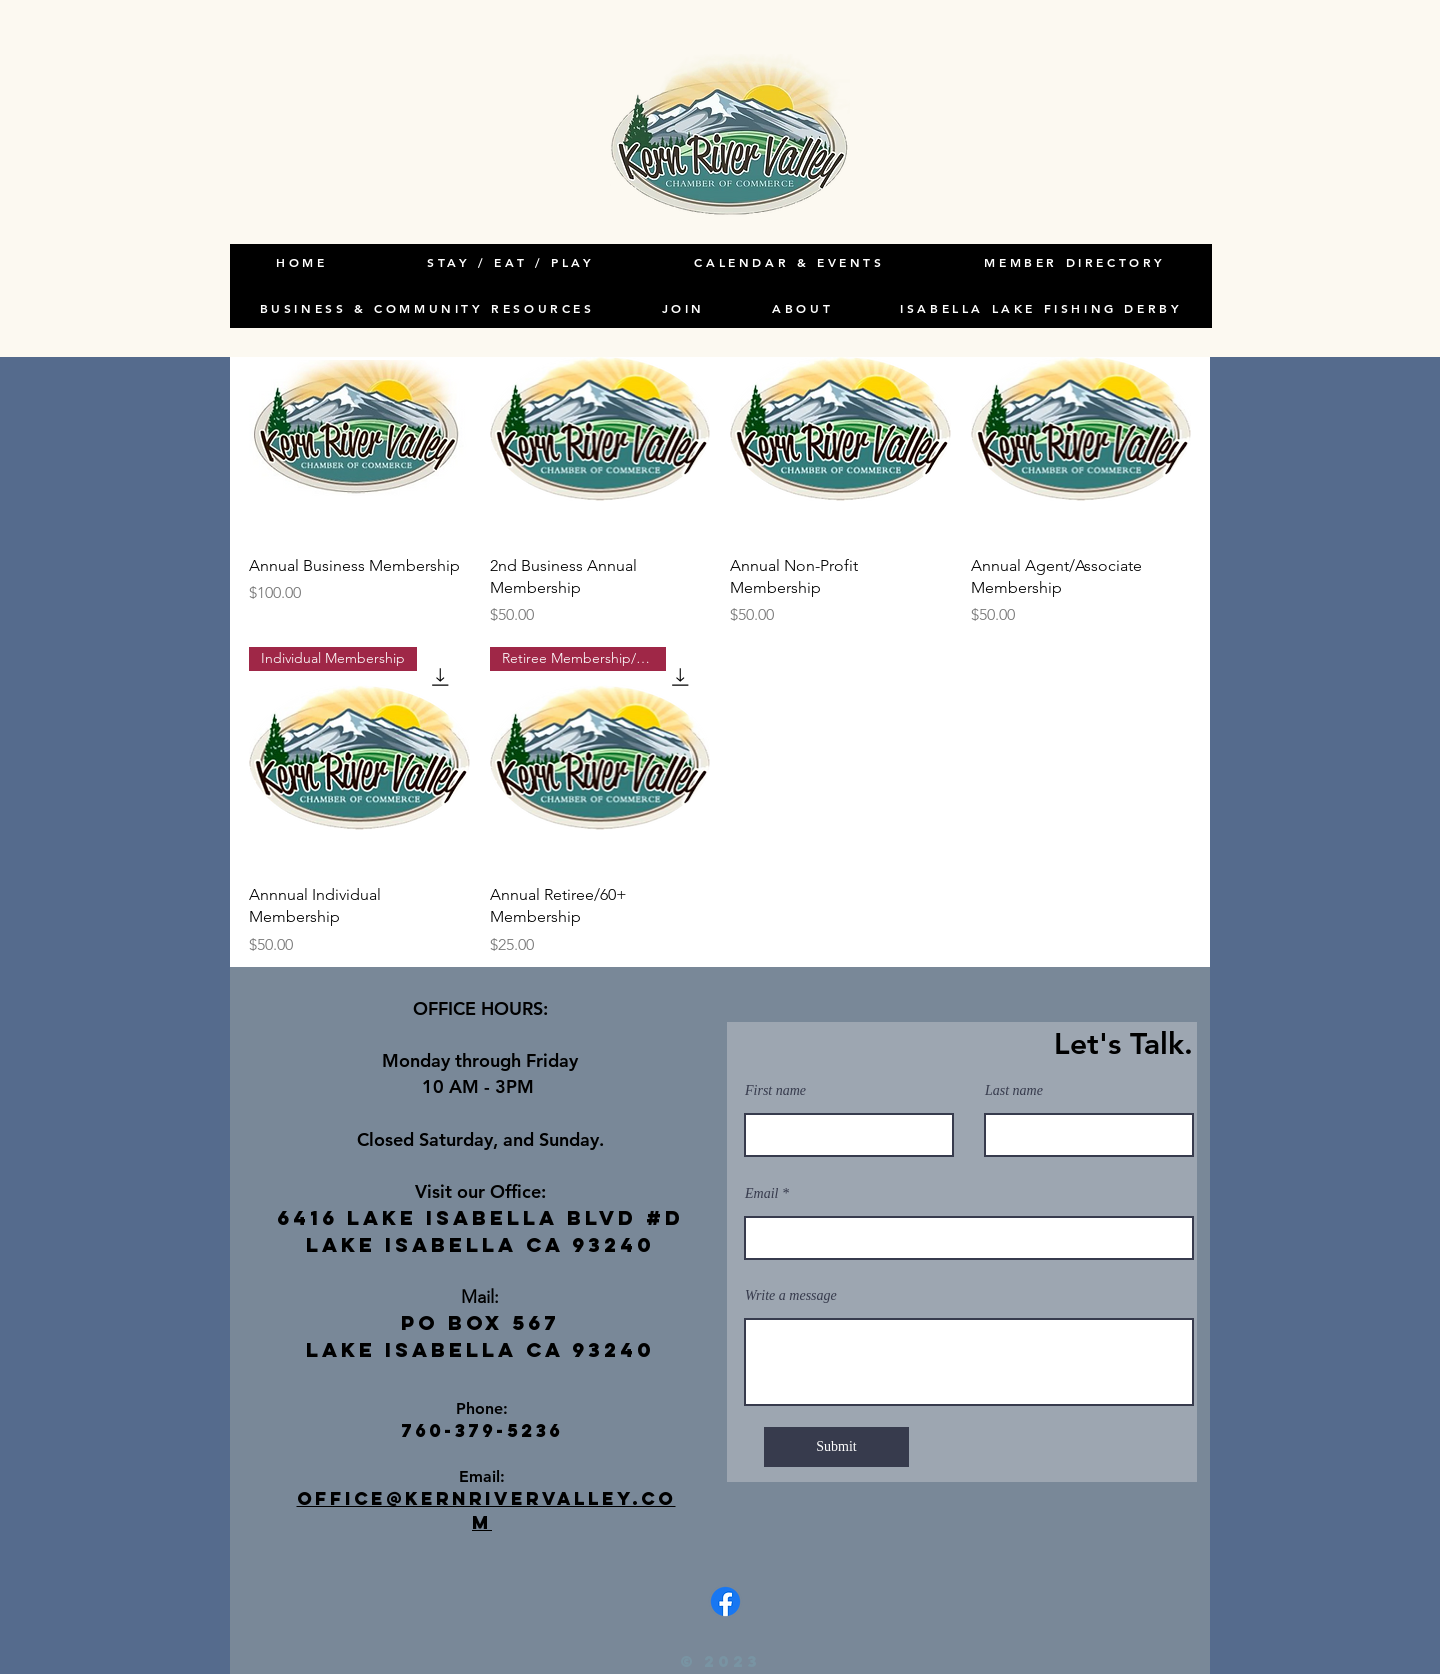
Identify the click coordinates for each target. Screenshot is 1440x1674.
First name (775, 1091)
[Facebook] (725, 1601)
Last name (1014, 1091)
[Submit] (836, 1447)
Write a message (791, 1296)
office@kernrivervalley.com (486, 1510)
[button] (803, 309)
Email (761, 1194)
